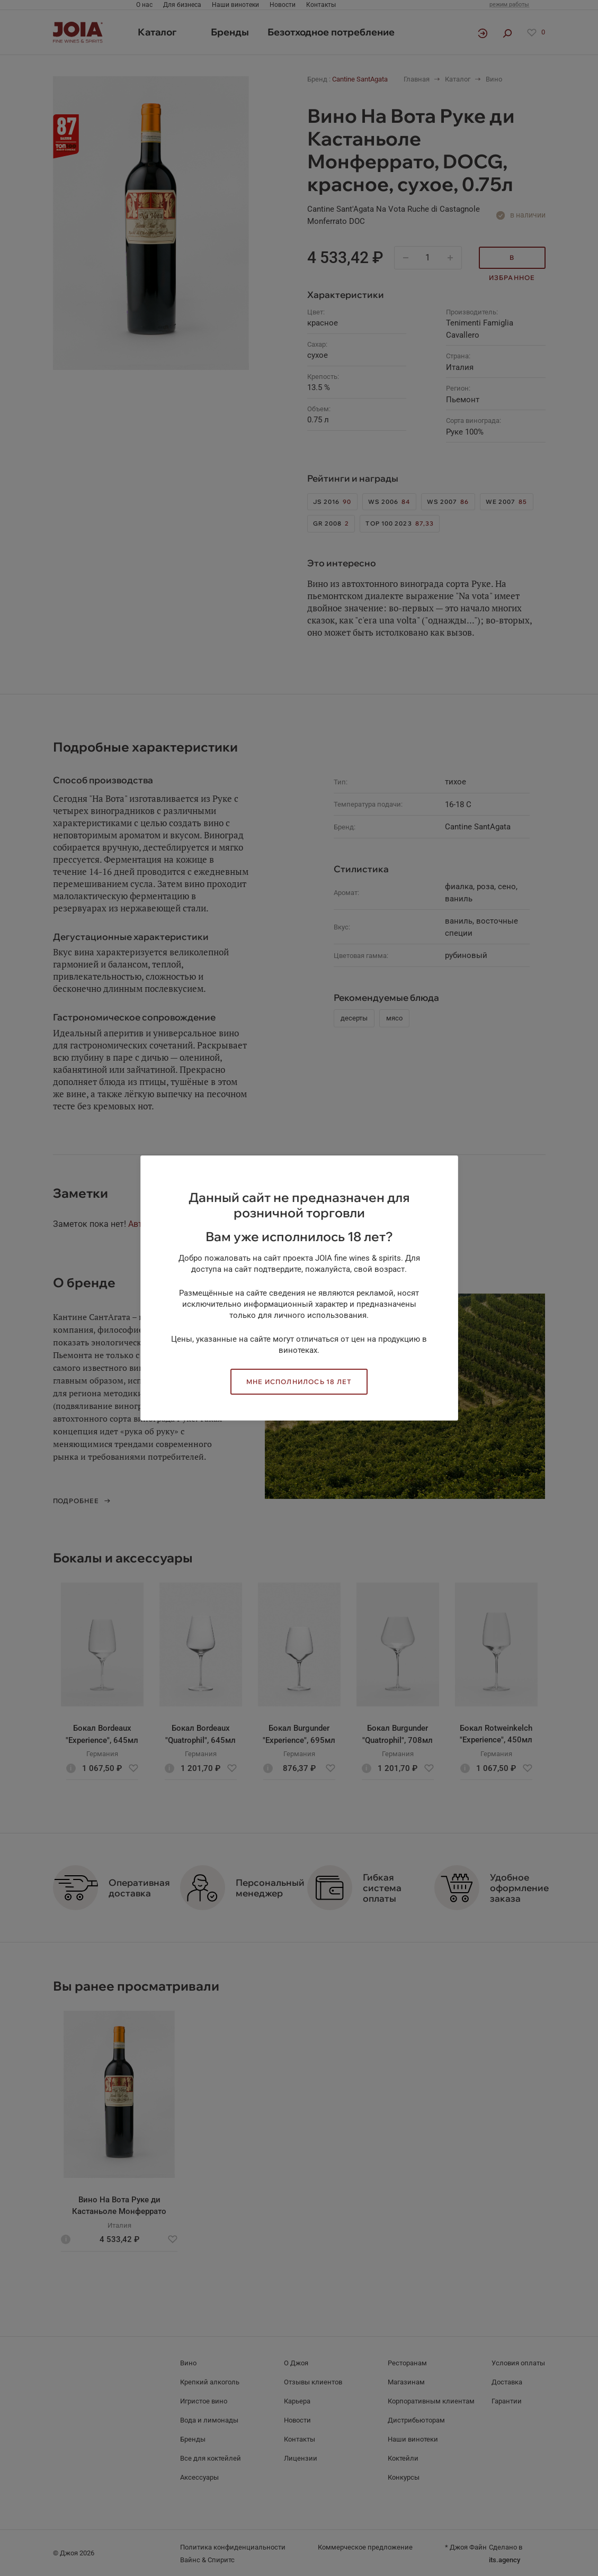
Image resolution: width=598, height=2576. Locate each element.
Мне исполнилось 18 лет (299, 1382)
